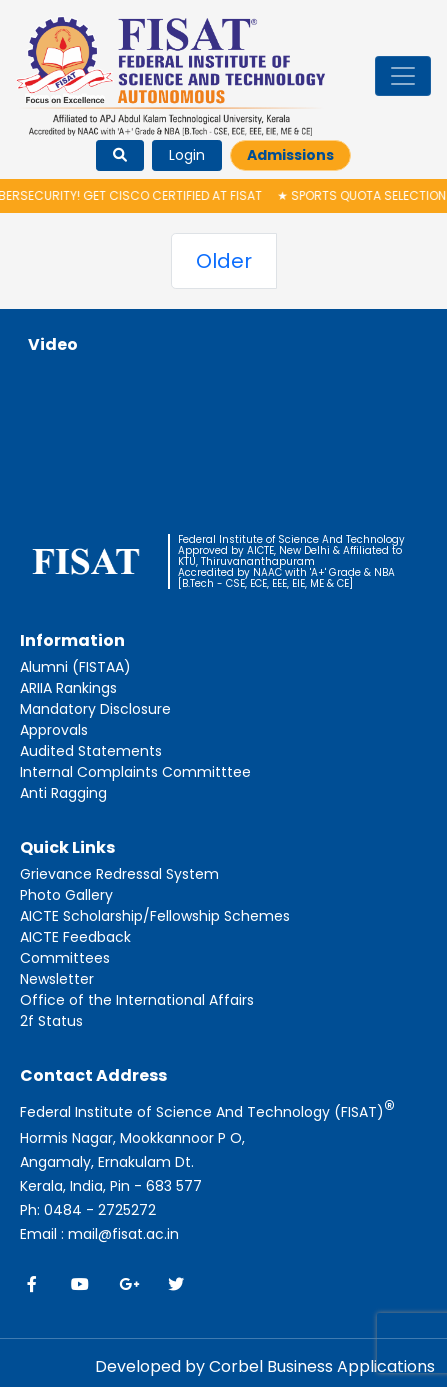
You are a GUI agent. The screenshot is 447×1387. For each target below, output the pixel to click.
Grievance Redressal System (119, 874)
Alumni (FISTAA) (75, 667)
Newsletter (57, 979)
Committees (65, 958)
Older (224, 261)
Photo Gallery (66, 895)
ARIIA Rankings (68, 688)
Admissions (290, 155)
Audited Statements (91, 751)
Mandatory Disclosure (95, 709)
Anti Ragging (63, 793)
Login (187, 155)
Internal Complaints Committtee (135, 772)
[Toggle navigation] (403, 76)
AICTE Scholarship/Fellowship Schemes (155, 916)
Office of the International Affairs (137, 1000)
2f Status (51, 1021)
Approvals (54, 730)
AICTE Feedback (75, 937)
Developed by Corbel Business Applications (265, 1366)
